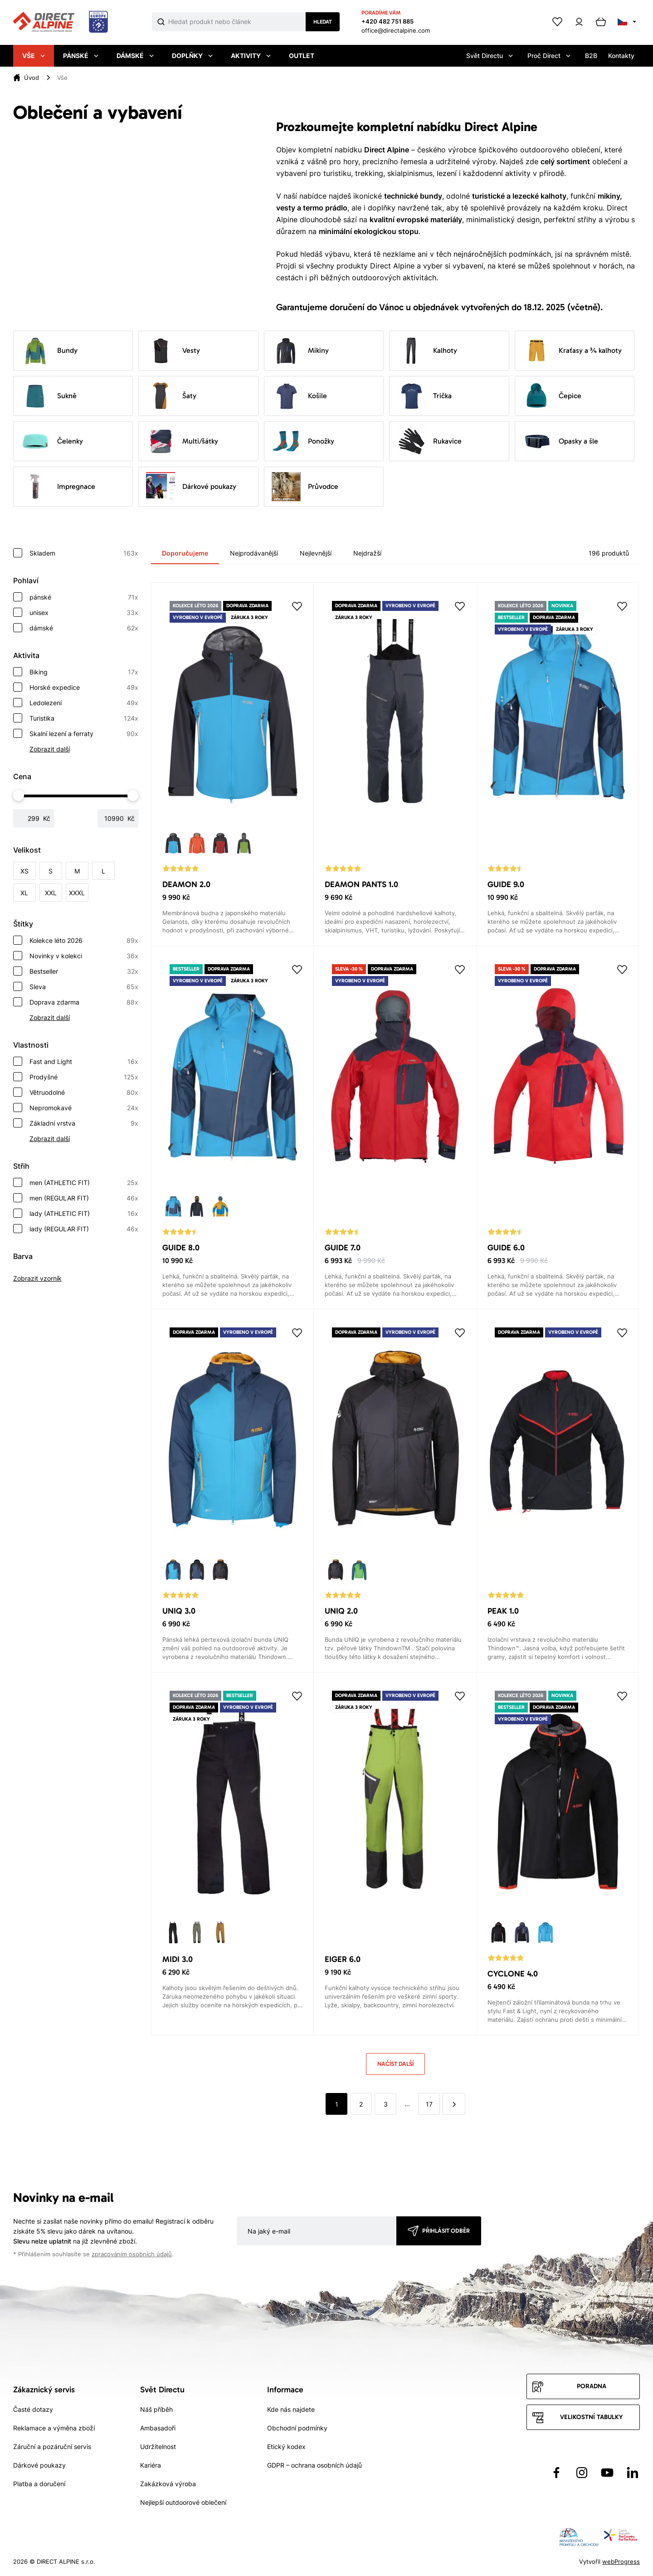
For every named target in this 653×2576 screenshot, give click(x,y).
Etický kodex (286, 2446)
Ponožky (303, 441)
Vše (33, 55)
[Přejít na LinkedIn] (632, 2472)
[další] (454, 2104)
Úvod (31, 77)
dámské (83, 628)
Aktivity (251, 55)
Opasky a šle (560, 441)
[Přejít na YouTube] (607, 2472)
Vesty (173, 350)
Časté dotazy (33, 2409)
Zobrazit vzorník (37, 1278)
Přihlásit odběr (446, 2230)
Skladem (83, 553)
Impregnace (58, 486)
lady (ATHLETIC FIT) (83, 1214)
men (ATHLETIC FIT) (83, 1183)
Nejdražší (367, 553)
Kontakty (621, 55)
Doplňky (192, 55)
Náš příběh (156, 2409)
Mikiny (300, 350)
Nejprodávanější (254, 553)
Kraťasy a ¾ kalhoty (572, 350)
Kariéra (150, 2465)
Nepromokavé (83, 1108)
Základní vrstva (83, 1123)
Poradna (591, 2386)
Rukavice (429, 441)
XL (24, 893)
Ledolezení (83, 703)
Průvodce (305, 486)
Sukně (49, 395)
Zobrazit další (49, 749)
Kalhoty (427, 350)
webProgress (621, 2561)
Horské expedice (83, 688)
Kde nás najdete (291, 2409)
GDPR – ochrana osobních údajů (314, 2465)
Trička (424, 395)
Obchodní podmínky (297, 2428)
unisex (83, 613)
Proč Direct (548, 55)
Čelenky (52, 441)
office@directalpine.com (395, 30)
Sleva (83, 987)
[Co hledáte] (237, 21)
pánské (83, 597)
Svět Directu (489, 55)
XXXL (77, 893)
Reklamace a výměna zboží (54, 2428)
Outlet (301, 55)
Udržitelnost (158, 2446)
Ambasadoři (157, 2428)
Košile (299, 395)
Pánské (80, 55)
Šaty (171, 395)
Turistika (83, 718)
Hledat (322, 22)
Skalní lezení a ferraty (83, 734)
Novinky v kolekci (83, 956)
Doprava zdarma (83, 1002)
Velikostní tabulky (591, 2417)
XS (24, 871)
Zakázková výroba (168, 2484)
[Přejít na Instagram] (582, 2472)
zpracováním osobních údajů (132, 2254)
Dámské (135, 55)
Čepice (551, 395)
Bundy (49, 350)
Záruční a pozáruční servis (52, 2446)
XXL (51, 893)
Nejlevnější (315, 553)
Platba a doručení (39, 2484)
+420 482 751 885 (387, 21)
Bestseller (83, 971)
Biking (83, 672)
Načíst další (395, 2063)
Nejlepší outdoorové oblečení (183, 2502)
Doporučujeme (185, 553)
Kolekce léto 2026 (83, 941)
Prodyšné (83, 1077)
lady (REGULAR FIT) (83, 1229)
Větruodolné (83, 1093)
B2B (591, 55)
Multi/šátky (182, 441)
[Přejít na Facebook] (556, 2472)
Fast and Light (83, 1062)
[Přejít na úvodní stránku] (60, 22)
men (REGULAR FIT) (83, 1198)
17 (429, 2104)
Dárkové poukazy (191, 486)
